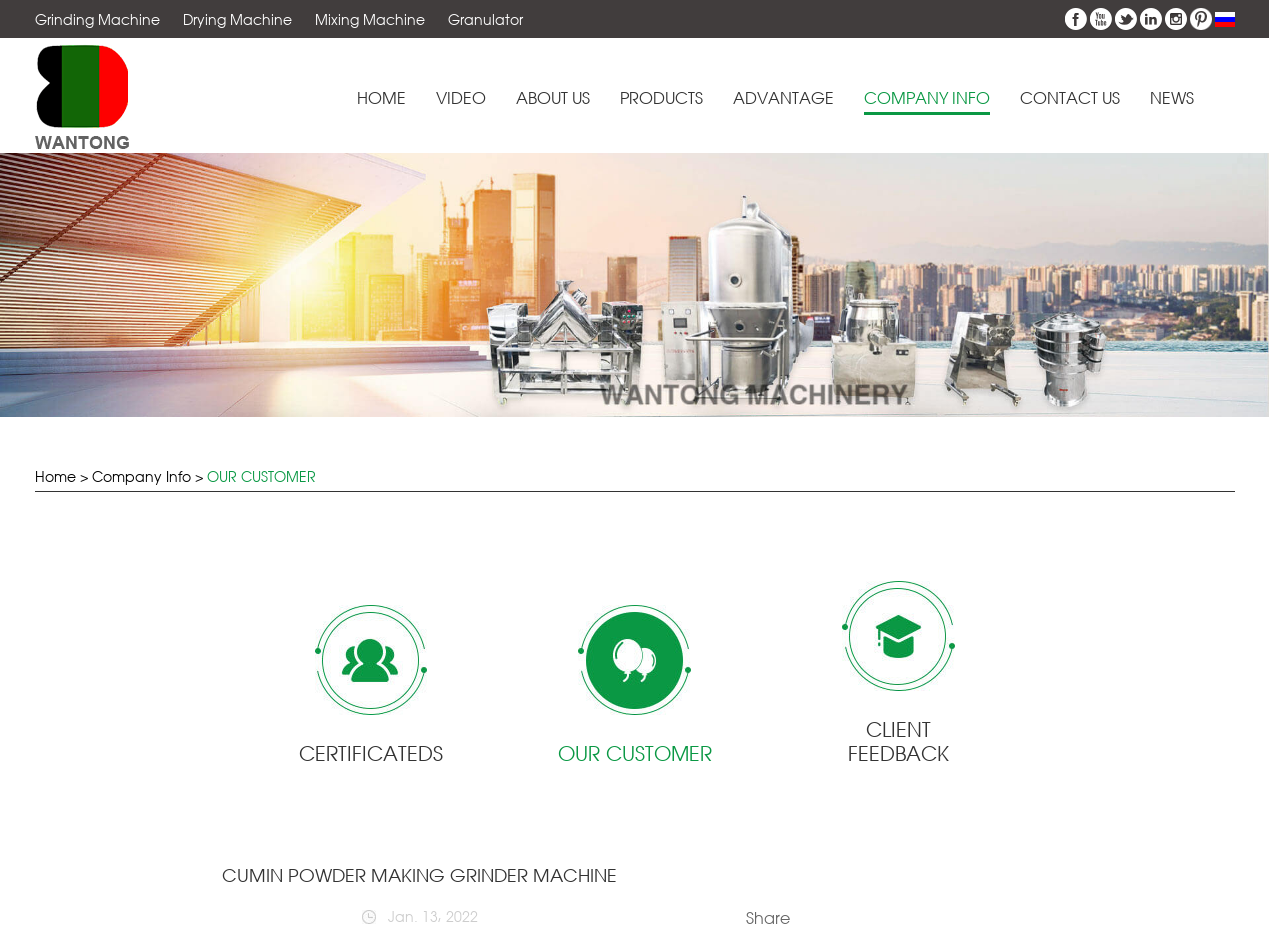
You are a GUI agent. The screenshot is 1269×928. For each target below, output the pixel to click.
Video (461, 98)
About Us (553, 98)
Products (661, 98)
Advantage (783, 98)
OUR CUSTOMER (261, 476)
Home (381, 98)
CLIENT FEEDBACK (898, 741)
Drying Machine (237, 19)
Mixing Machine (370, 19)
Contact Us (1070, 98)
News (1172, 98)
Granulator (485, 19)
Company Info (927, 98)
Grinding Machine (97, 19)
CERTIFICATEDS (371, 753)
